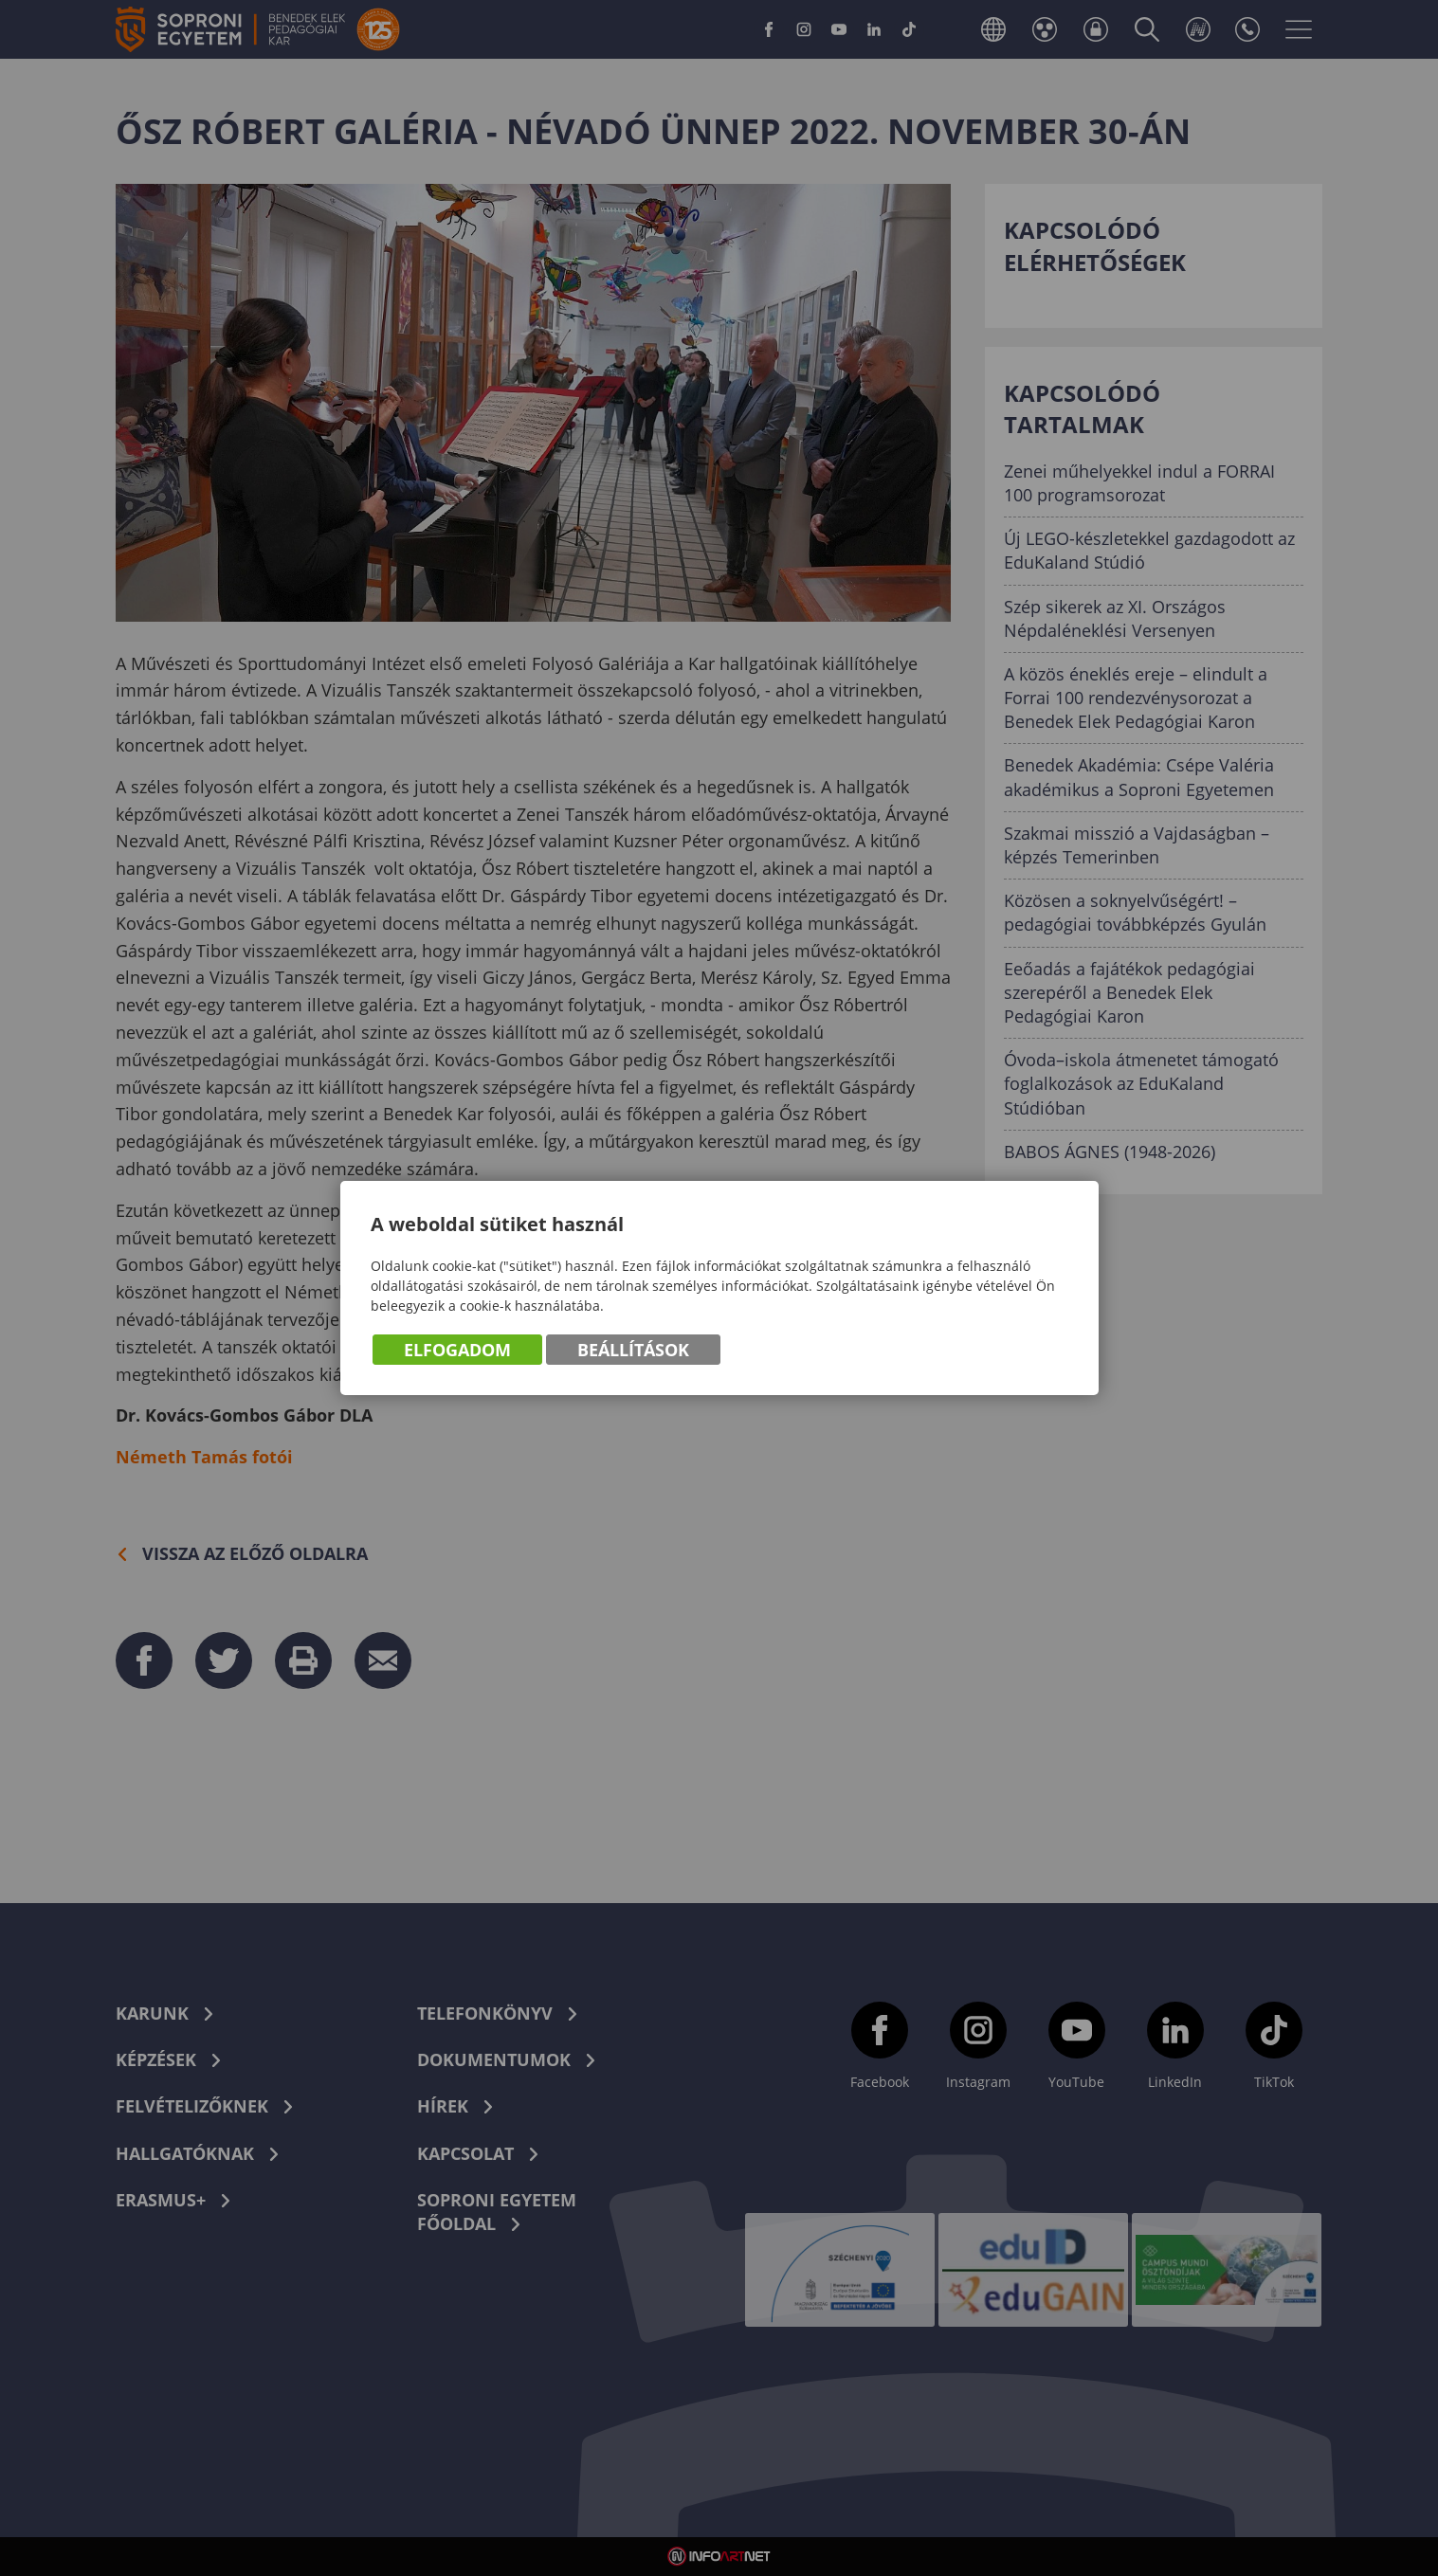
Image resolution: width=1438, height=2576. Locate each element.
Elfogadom (457, 1349)
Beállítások (633, 1349)
